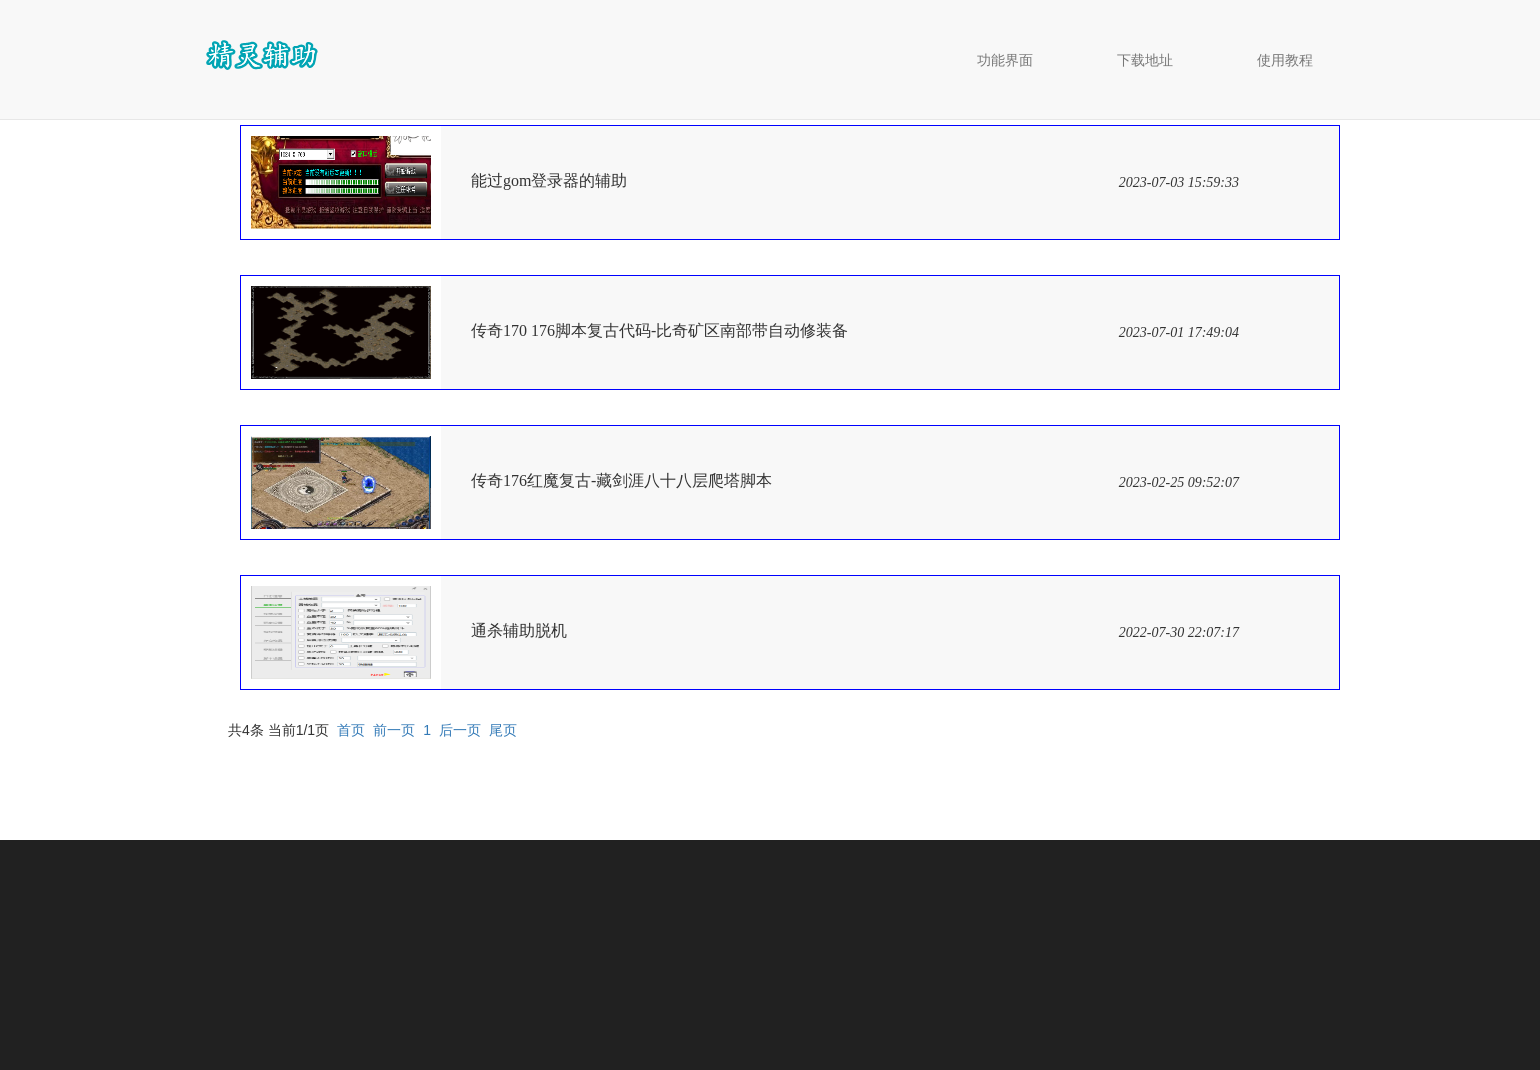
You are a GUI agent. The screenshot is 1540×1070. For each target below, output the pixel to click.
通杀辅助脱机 (519, 630)
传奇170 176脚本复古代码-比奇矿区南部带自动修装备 (659, 330)
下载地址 (1145, 60)
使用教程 (1285, 60)
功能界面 (1005, 60)
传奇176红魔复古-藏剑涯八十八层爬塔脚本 (621, 480)
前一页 (394, 730)
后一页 (460, 730)
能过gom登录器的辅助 (549, 180)
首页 (351, 730)
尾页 (503, 730)
